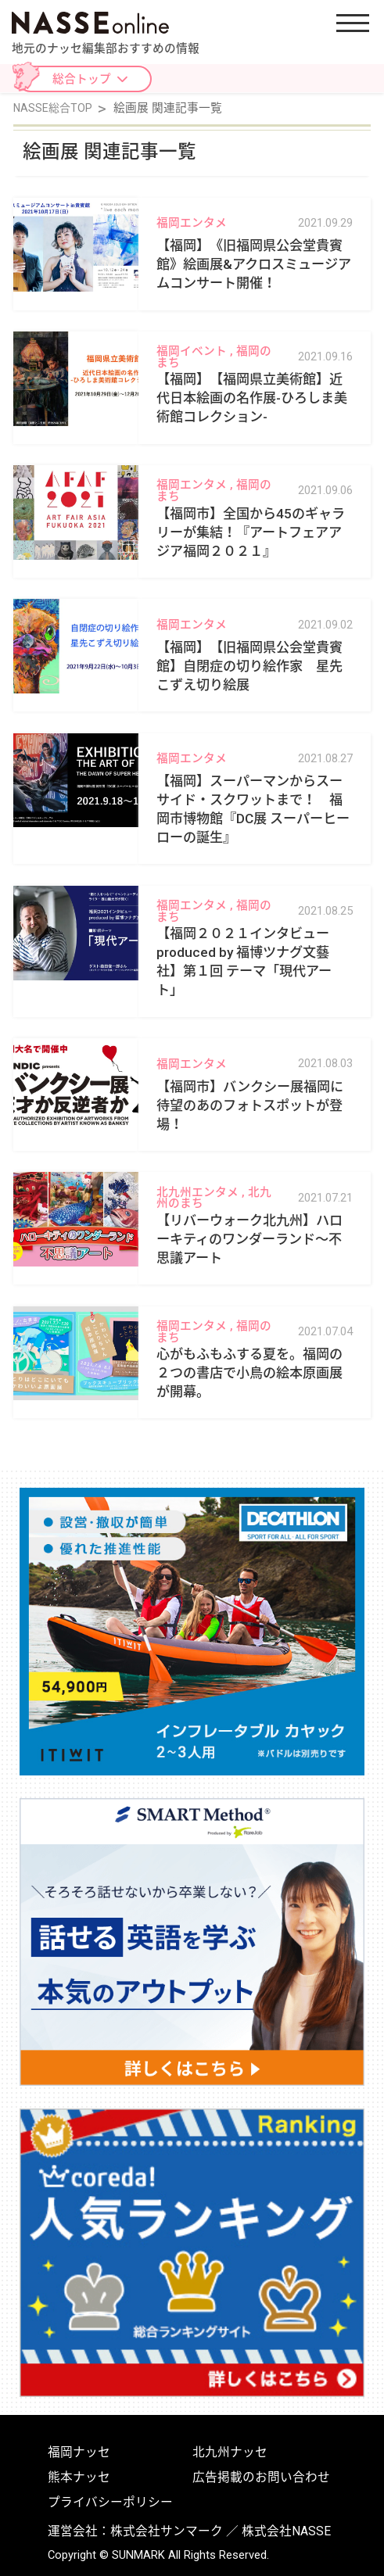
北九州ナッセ (229, 2452)
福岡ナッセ (79, 2452)
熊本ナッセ (79, 2477)
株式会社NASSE (286, 2531)
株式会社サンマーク (166, 2531)
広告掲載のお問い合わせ (261, 2477)
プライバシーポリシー (110, 2502)
